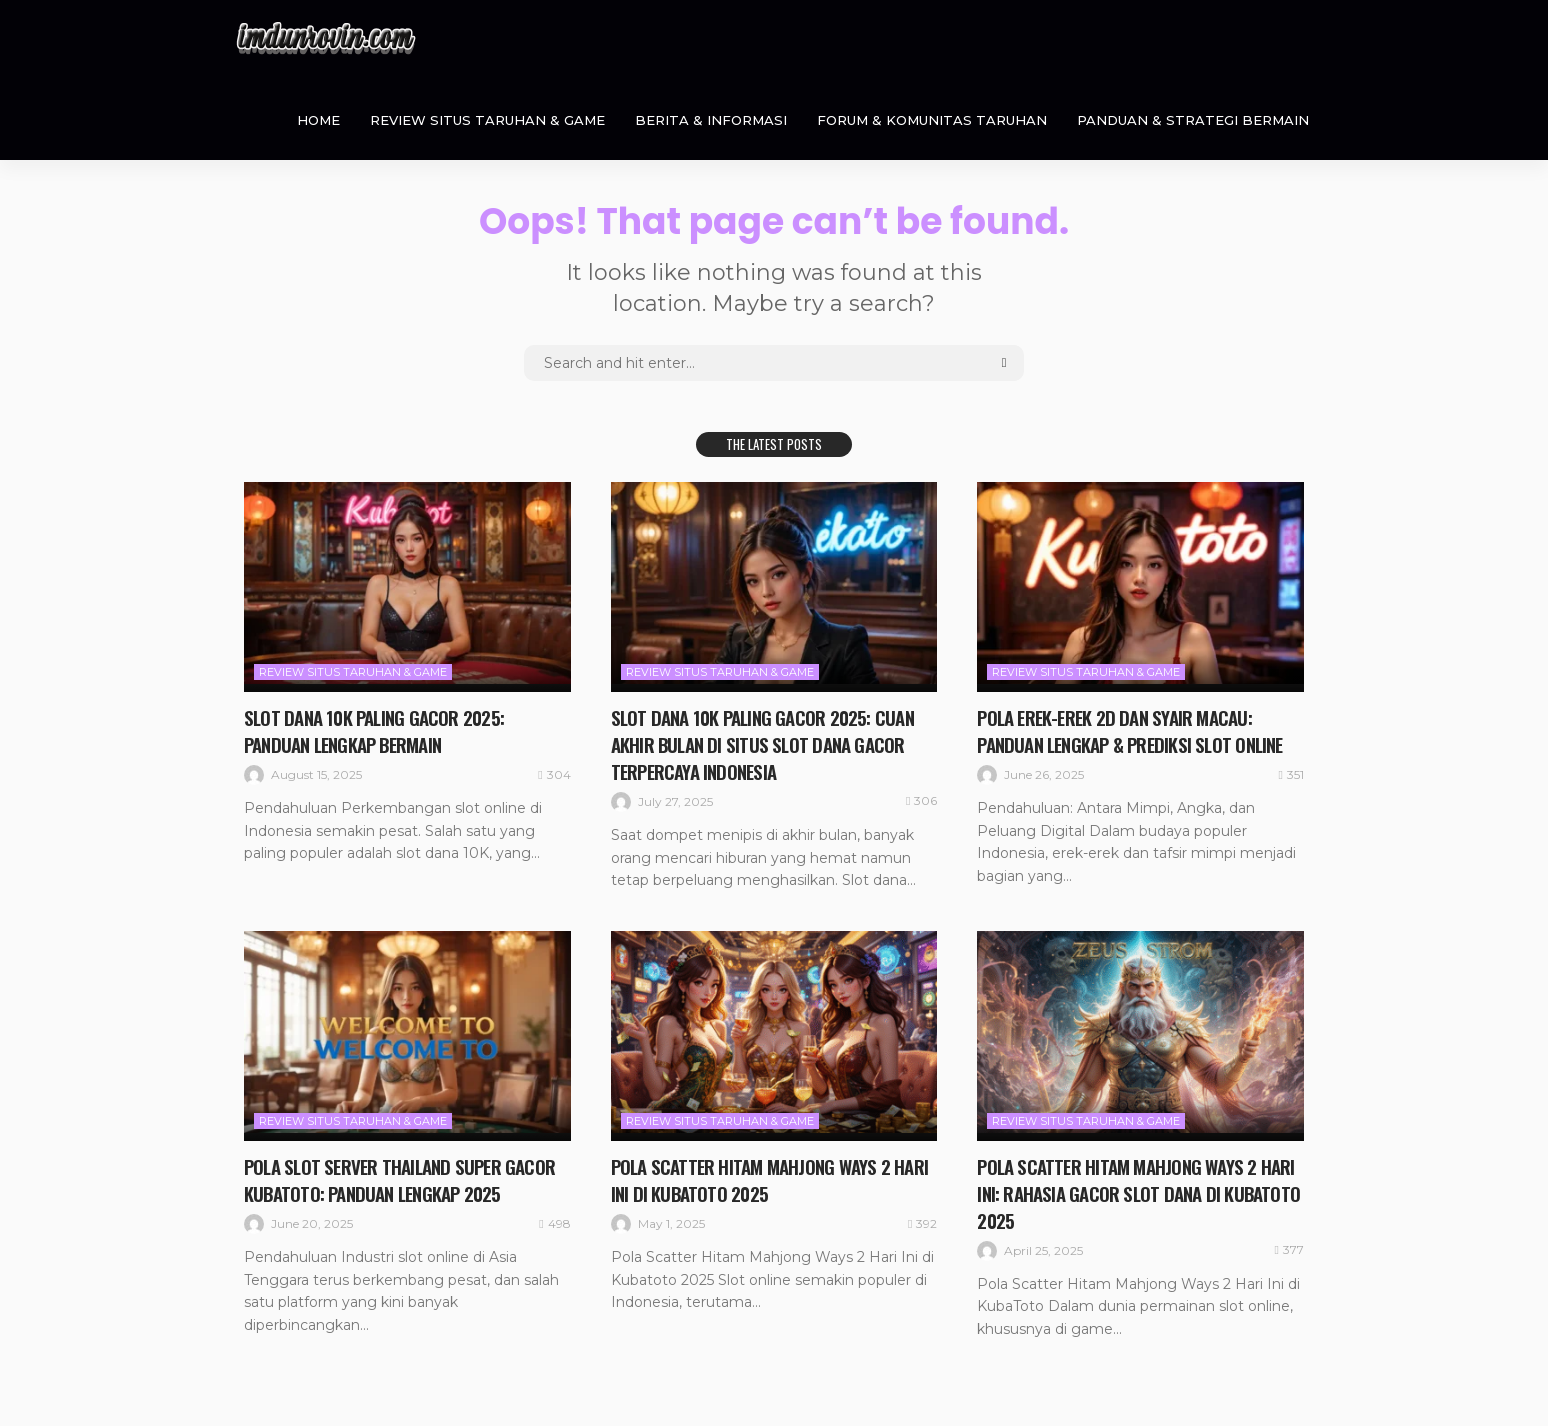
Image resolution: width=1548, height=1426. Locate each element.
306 (921, 799)
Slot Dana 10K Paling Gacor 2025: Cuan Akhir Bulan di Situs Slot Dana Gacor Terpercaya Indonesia (769, 743)
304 (554, 773)
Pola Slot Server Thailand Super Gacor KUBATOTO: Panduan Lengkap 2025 (404, 1177)
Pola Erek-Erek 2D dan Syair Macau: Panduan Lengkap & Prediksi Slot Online (1137, 730)
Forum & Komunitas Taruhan (932, 120)
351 (1291, 773)
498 (554, 1220)
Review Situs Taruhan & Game (487, 120)
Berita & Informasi (711, 120)
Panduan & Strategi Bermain (1193, 120)
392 (922, 1220)
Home (318, 120)
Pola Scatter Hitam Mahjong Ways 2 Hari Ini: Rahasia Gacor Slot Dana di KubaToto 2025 (1121, 1190)
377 (1289, 1246)
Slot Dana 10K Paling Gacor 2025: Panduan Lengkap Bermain (379, 730)
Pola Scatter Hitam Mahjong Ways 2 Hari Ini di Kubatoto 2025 (755, 1177)
